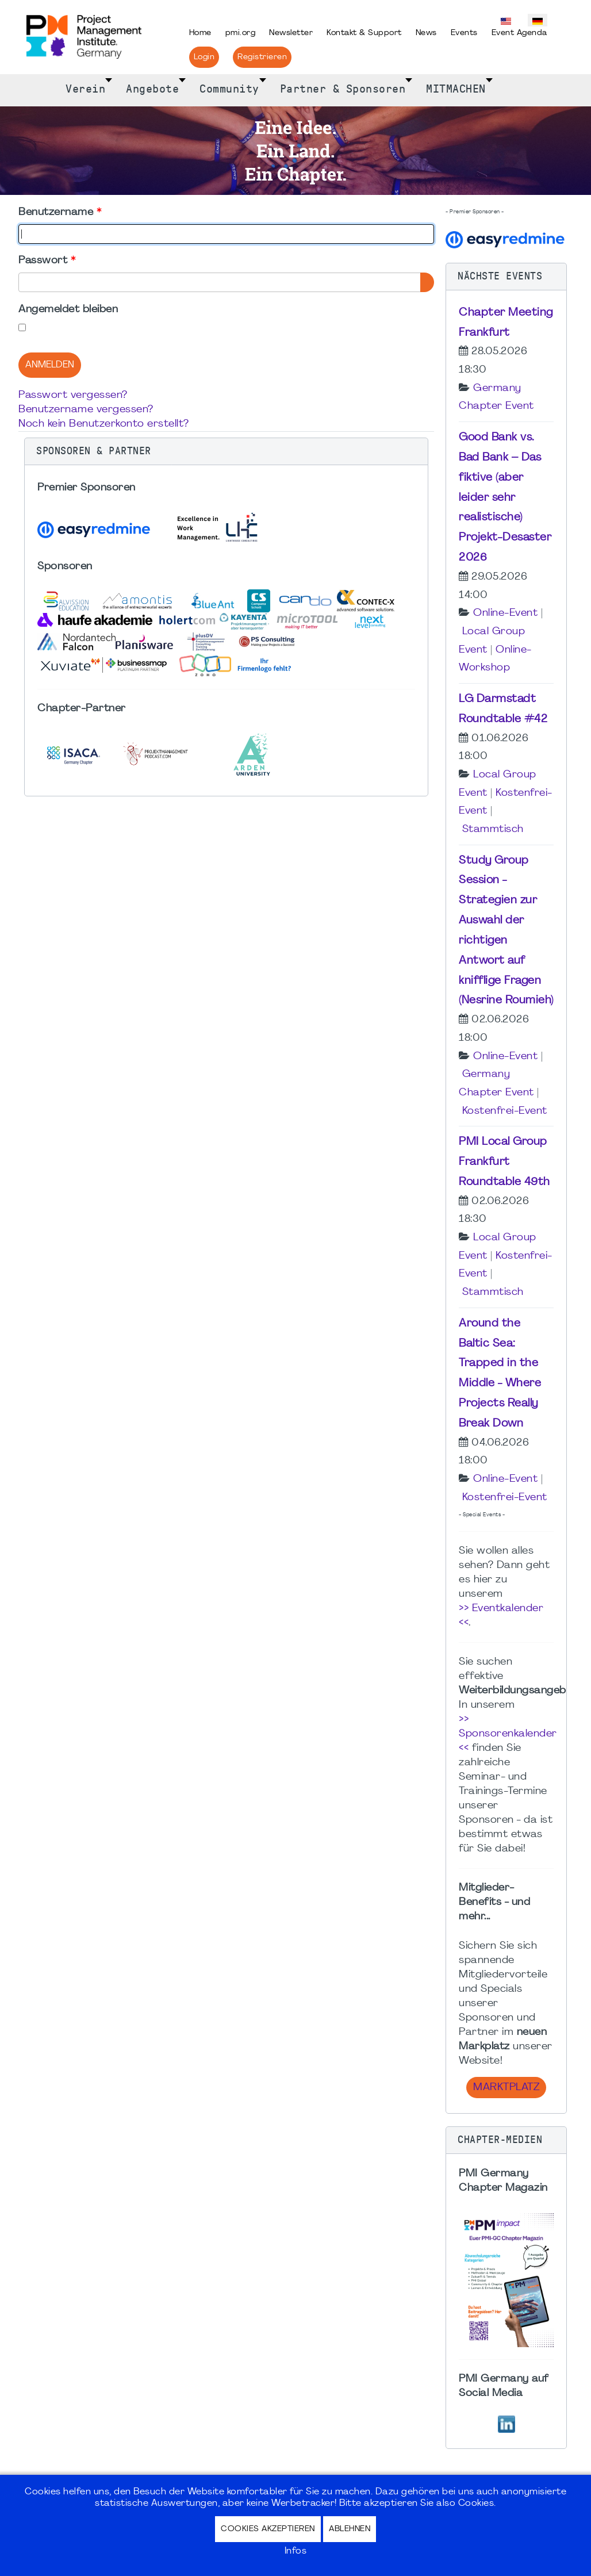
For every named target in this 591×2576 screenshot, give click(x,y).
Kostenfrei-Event (504, 1111)
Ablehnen (349, 2529)
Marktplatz (506, 2087)
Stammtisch (493, 829)
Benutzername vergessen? (85, 410)
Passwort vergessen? (73, 395)
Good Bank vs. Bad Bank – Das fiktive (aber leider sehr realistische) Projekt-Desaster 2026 (505, 498)
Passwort (46, 261)
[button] (226, 451)
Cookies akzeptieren (268, 2529)
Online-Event (505, 613)
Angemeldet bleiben (68, 310)
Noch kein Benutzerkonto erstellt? (103, 424)
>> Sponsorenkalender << (508, 1734)
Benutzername (59, 212)
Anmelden (49, 365)
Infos (296, 2551)
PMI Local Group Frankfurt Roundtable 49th (504, 1162)
